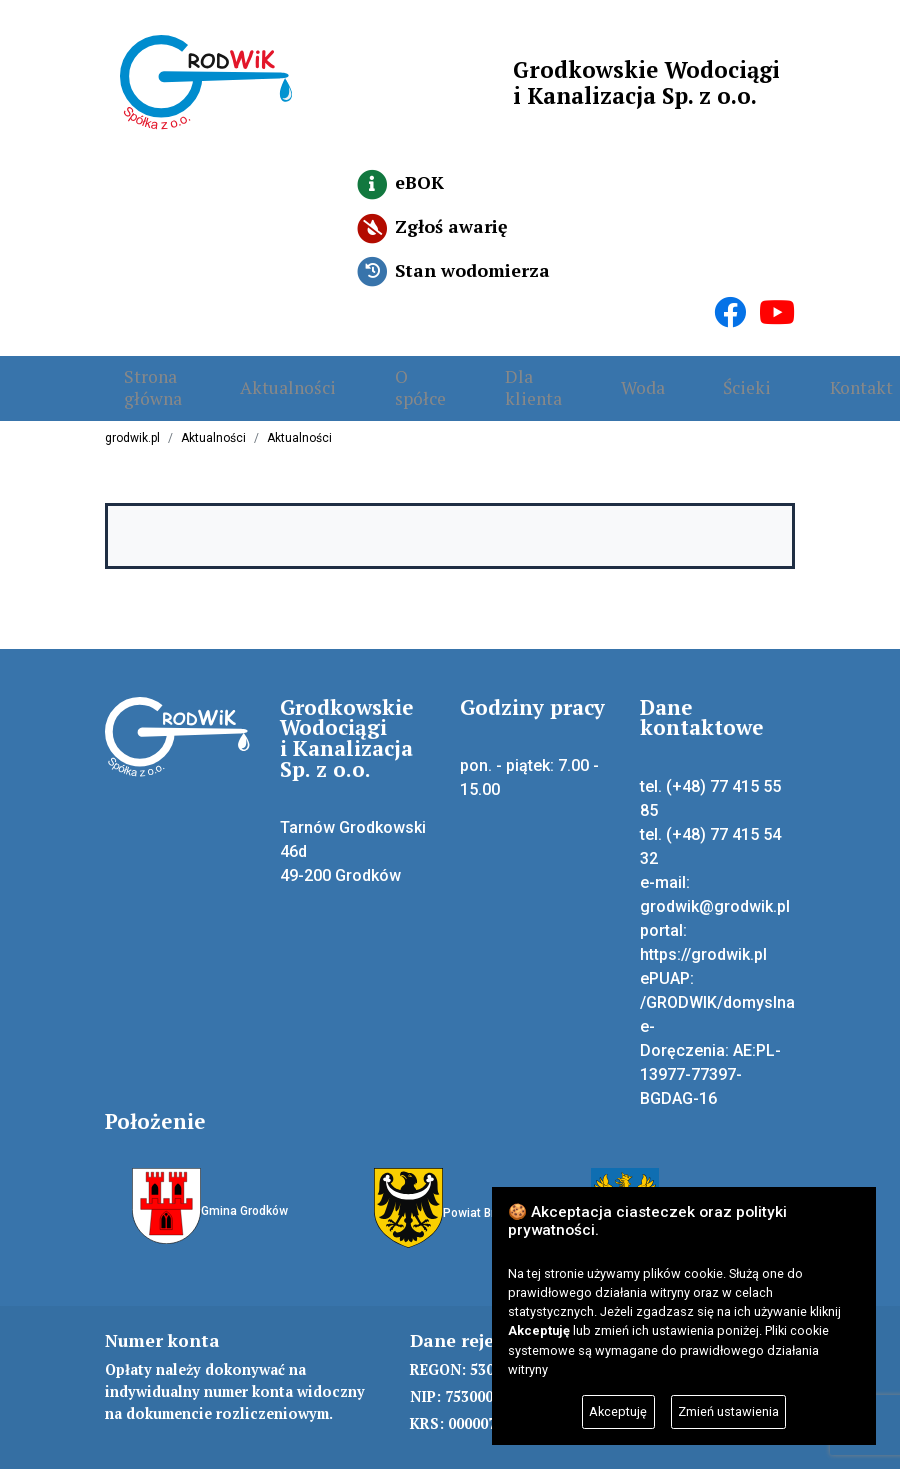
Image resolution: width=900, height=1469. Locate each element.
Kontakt (730, 371)
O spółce (364, 371)
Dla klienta (458, 371)
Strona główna (134, 371)
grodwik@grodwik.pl (715, 890)
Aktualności (251, 371)
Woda (549, 371)
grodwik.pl (132, 422)
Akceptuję (618, 1411)
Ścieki (635, 371)
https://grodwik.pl (703, 938)
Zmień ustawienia (728, 1411)
